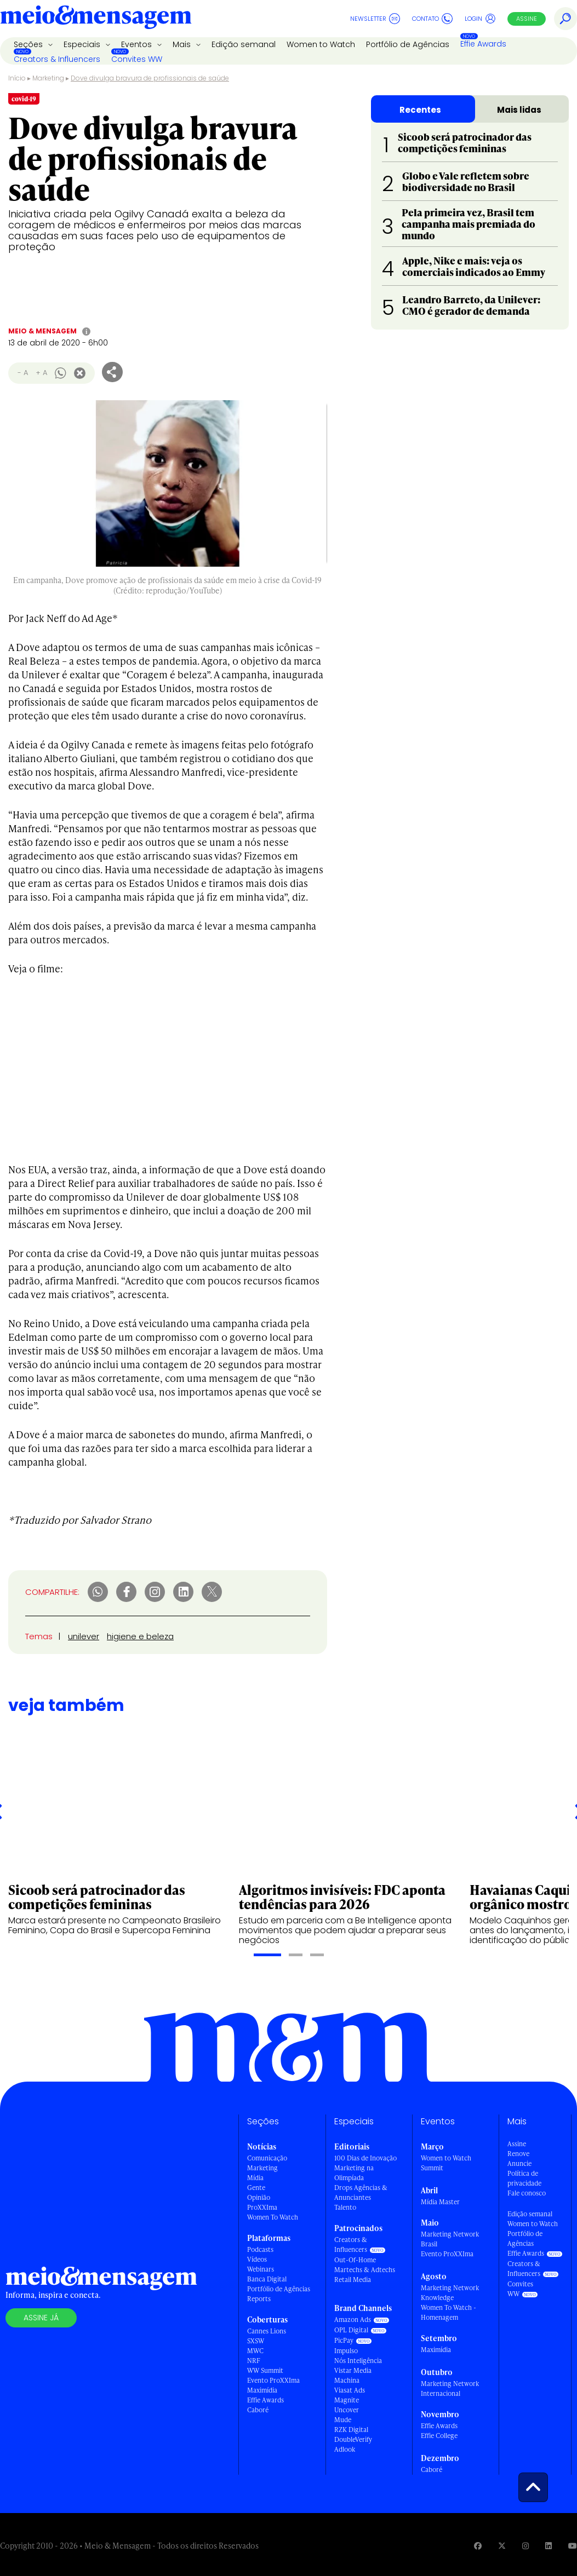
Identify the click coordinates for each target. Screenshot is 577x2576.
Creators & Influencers (57, 59)
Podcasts (260, 2249)
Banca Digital (267, 2279)
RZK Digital (351, 2429)
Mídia (255, 2177)
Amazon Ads (352, 2319)
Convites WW (136, 59)
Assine (526, 18)
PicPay (343, 2340)
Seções (29, 44)
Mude (342, 2419)
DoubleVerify (353, 2439)
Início (17, 78)
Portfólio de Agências (407, 44)
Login (480, 18)
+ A (41, 372)
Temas (39, 1636)
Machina (346, 2380)
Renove (518, 2153)
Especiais (83, 44)
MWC (255, 2350)
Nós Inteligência (358, 2360)
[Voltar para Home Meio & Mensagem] (96, 18)
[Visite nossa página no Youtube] (572, 2545)
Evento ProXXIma (273, 2380)
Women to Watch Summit (446, 2162)
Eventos (137, 44)
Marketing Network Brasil (450, 2239)
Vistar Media (353, 2370)
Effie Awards (483, 43)
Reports (259, 2298)
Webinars (260, 2269)
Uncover (346, 2409)
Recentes (420, 110)
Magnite (346, 2400)
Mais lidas (519, 110)
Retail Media (352, 2279)
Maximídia (262, 2390)
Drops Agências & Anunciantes (360, 2192)
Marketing (48, 78)
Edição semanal (244, 44)
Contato (432, 18)
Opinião (258, 2197)
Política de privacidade (524, 2178)
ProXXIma (262, 2207)
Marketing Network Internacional (450, 2388)
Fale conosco (526, 2193)
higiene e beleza (140, 1636)
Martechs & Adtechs (364, 2269)
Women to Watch (321, 44)
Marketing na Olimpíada (354, 2172)
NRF (253, 2360)
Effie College (439, 2435)
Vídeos (257, 2259)
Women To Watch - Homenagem (448, 2312)
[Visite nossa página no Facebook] (478, 2545)
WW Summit (265, 2370)
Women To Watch (272, 2217)
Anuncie (519, 2163)
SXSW (255, 2341)
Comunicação (267, 2158)
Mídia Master (440, 2201)
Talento (345, 2207)
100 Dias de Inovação (365, 2158)
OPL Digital (351, 2330)
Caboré (257, 2409)
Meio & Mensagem (42, 331)
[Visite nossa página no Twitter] (502, 2545)
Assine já (41, 2317)
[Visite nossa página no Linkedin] (548, 2545)
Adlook (344, 2449)
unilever (83, 1636)
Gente (256, 2187)
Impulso (346, 2350)
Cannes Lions (266, 2331)
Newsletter (375, 18)
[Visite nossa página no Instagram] (525, 2545)
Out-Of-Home (355, 2259)
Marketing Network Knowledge (450, 2292)
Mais (183, 44)
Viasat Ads (349, 2390)
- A (23, 372)
